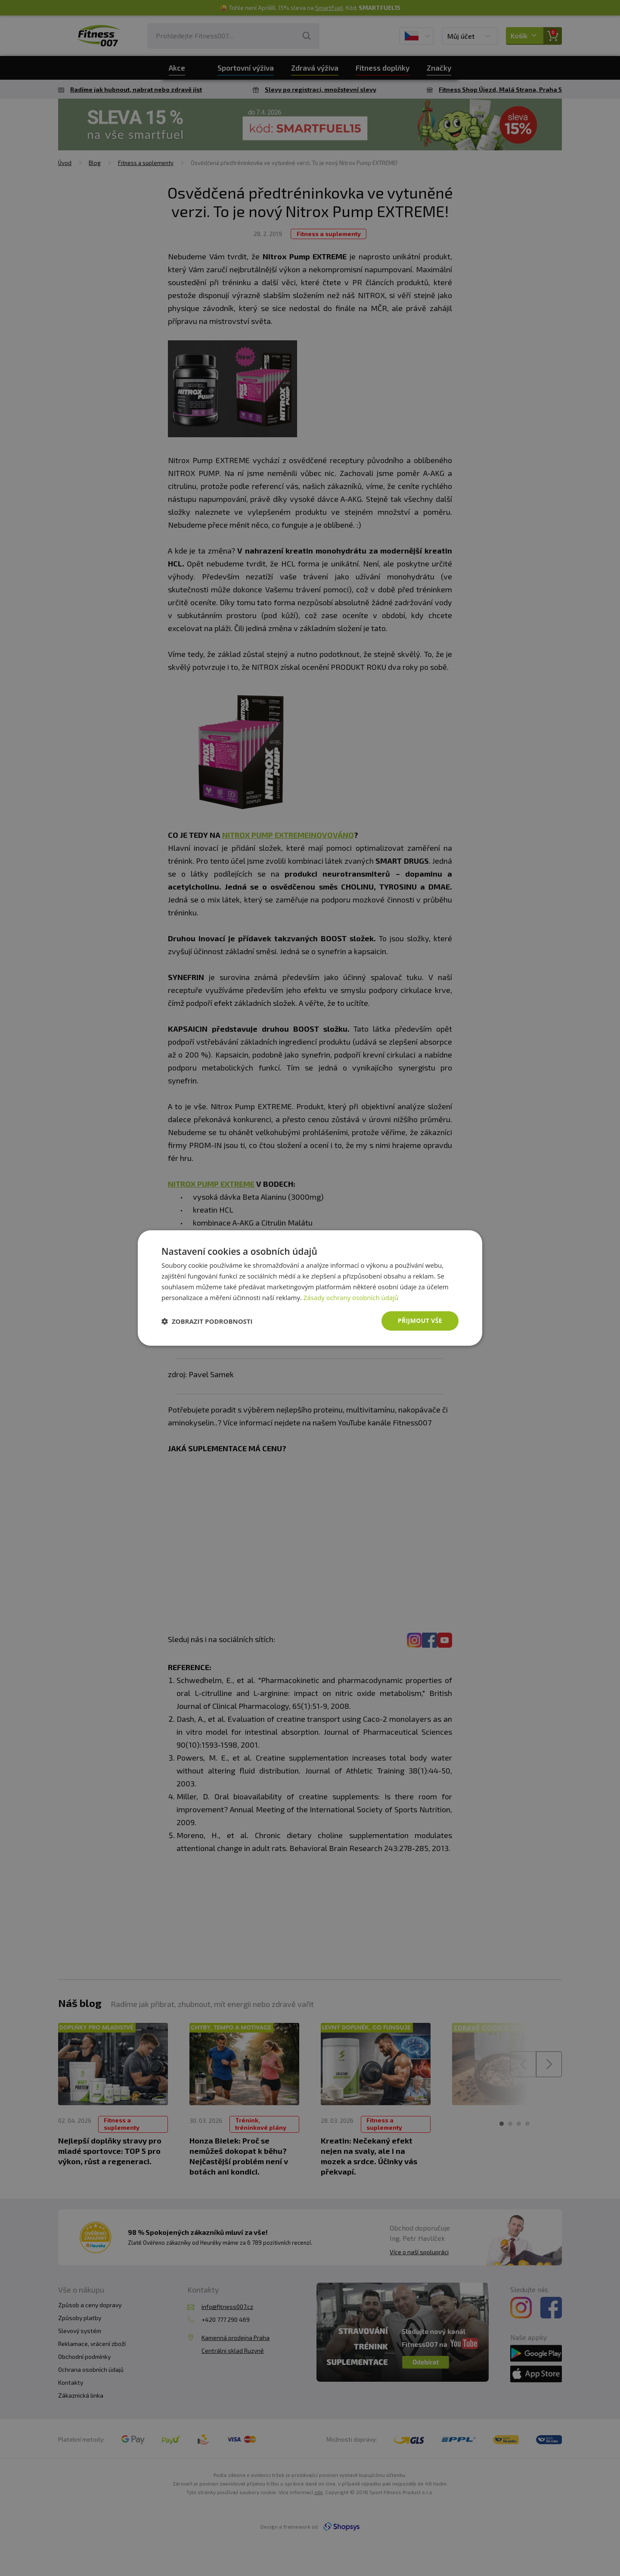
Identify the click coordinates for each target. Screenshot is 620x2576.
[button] (207, 1321)
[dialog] (310, 1288)
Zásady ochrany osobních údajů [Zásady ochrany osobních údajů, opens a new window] (351, 1297)
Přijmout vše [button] (420, 1320)
